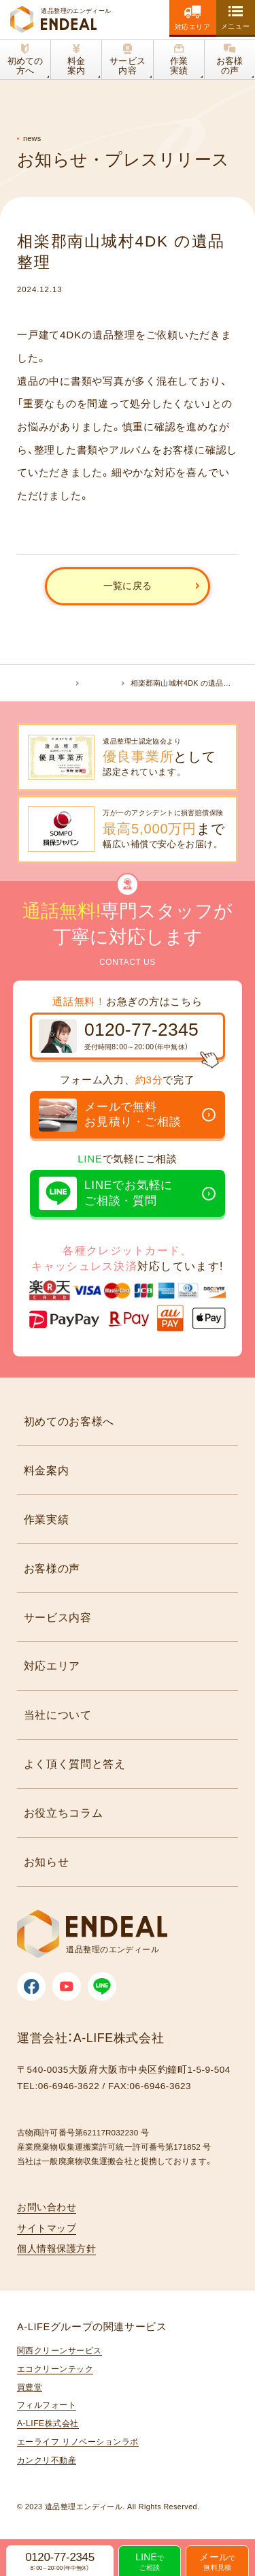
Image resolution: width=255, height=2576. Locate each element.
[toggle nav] (235, 17)
